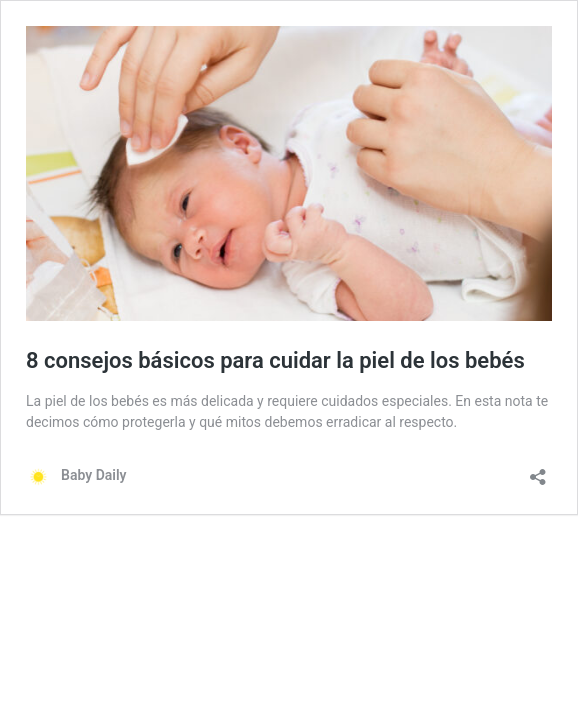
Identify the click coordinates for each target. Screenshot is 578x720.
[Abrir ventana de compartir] (538, 470)
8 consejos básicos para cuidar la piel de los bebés (275, 360)
